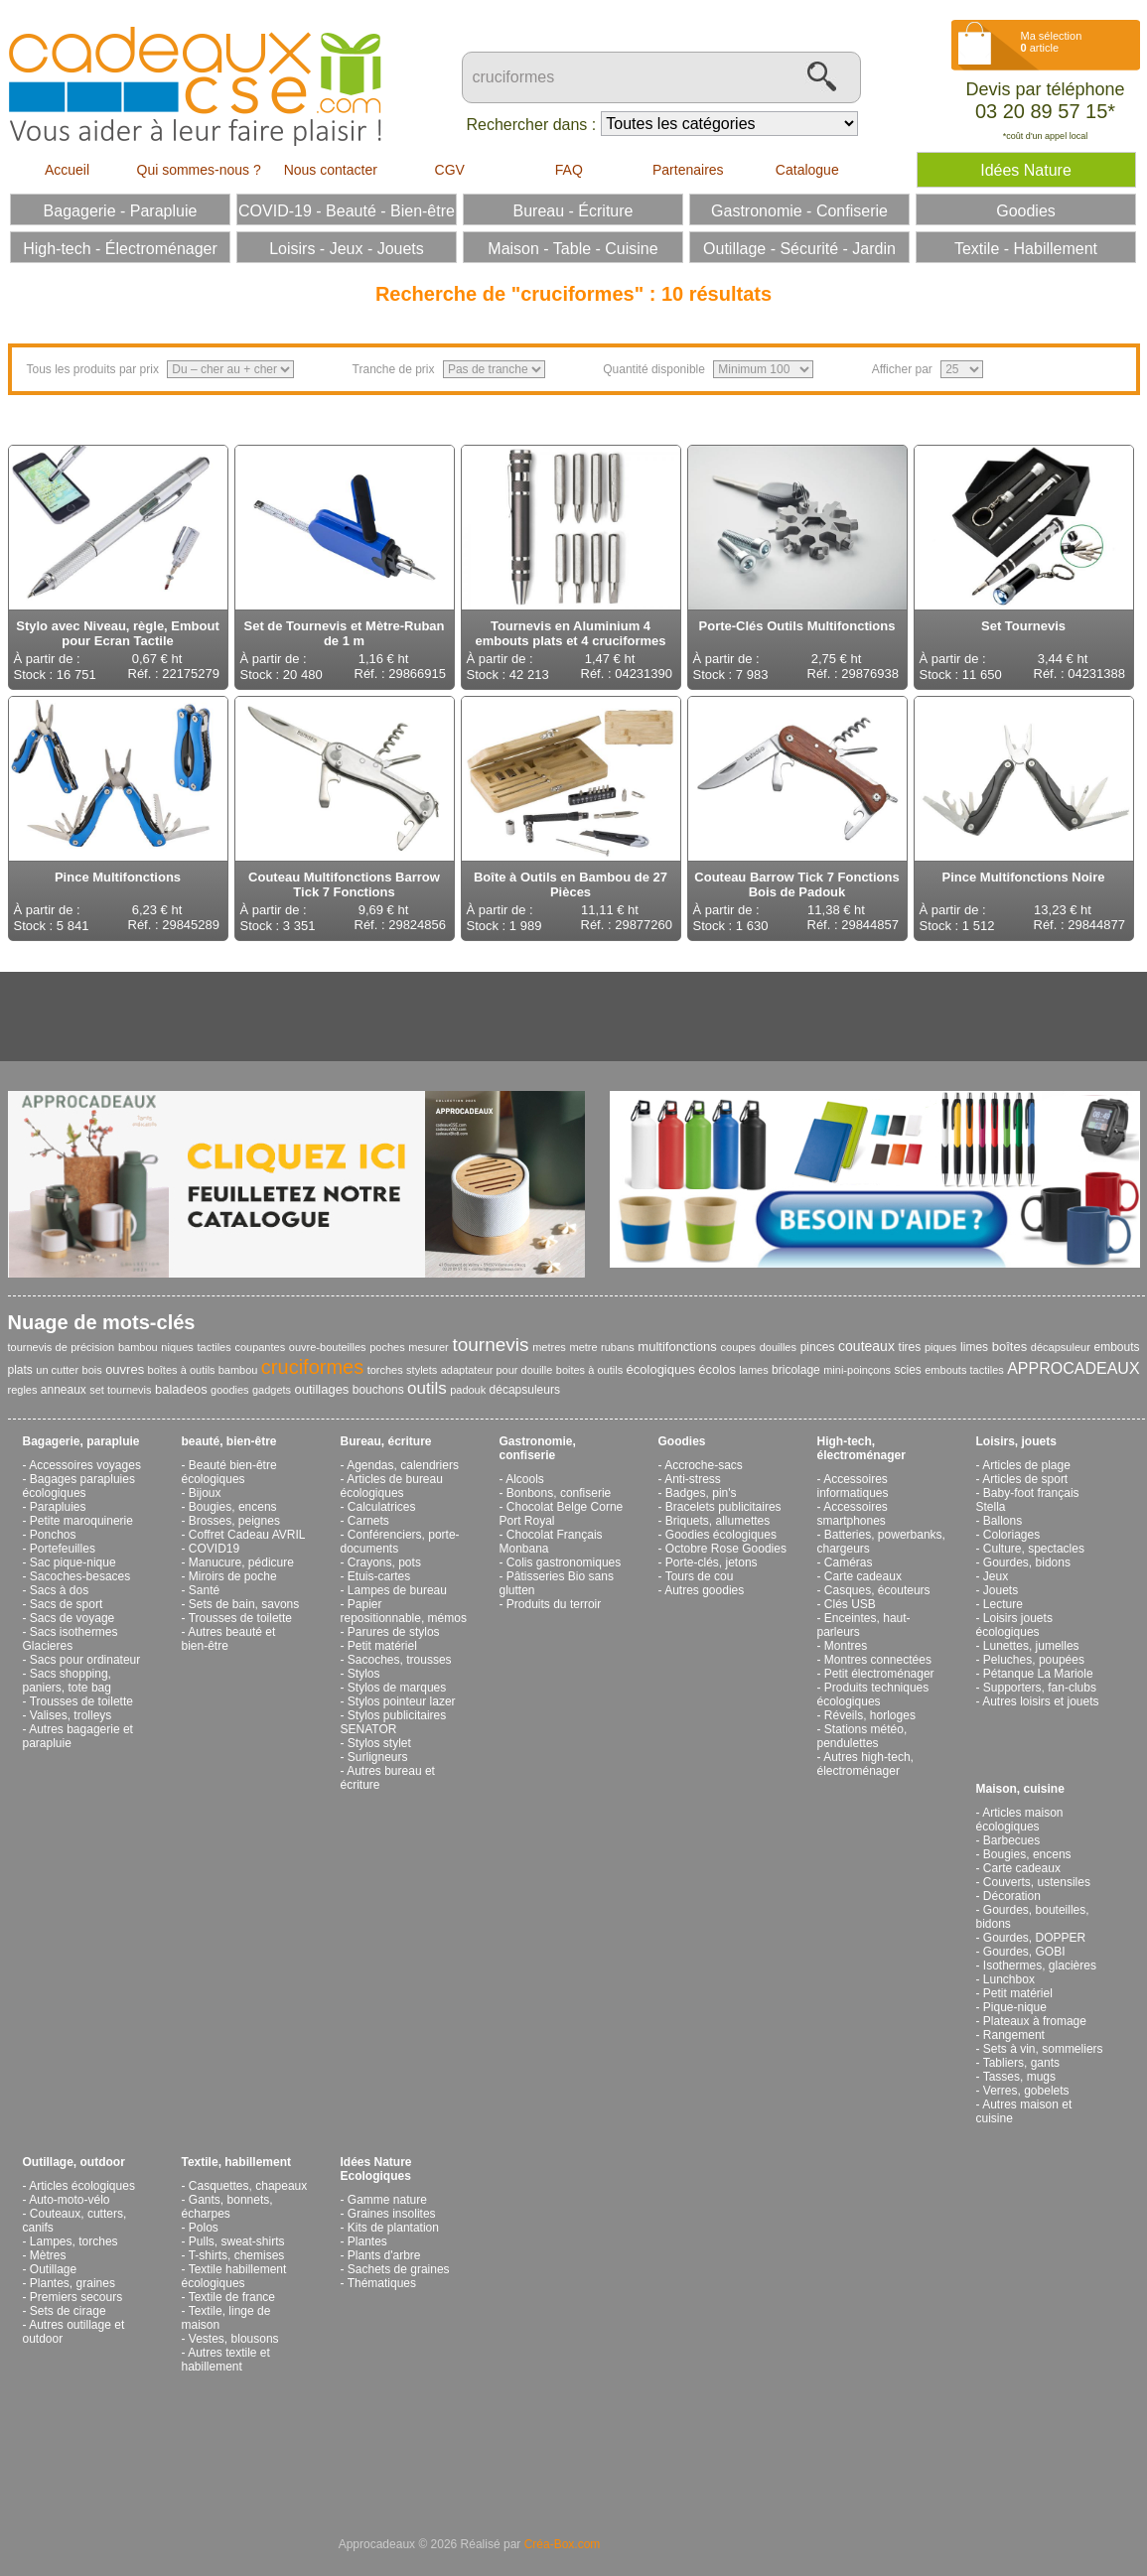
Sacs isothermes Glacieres (70, 1639)
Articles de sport (1025, 1479)
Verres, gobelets (1026, 2091)
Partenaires (688, 170)
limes (974, 1347)
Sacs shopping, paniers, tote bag (67, 1681)
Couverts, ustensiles (1036, 1882)
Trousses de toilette (81, 1701)
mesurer (428, 1347)
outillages (321, 1389)
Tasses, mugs (1019, 2077)
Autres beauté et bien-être (229, 1639)
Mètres (48, 2255)
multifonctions (677, 1346)
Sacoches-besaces (80, 1576)
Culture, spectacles (1033, 1549)
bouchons (378, 1390)
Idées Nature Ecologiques (376, 2169)
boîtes (1009, 1346)
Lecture (1003, 1604)
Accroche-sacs (703, 1465)
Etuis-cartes (379, 1576)
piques (940, 1347)
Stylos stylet (379, 1743)
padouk (468, 1390)
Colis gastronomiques (563, 1562)
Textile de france (232, 2297)
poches (386, 1347)
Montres (845, 1646)
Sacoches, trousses (400, 1660)
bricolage (796, 1370)
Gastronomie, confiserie (538, 1448)
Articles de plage (1026, 1465)
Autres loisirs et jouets (1040, 1701)
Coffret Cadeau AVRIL (247, 1535)
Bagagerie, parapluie (81, 1441)
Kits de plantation (393, 2228)
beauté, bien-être (229, 1441)
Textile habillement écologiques (234, 2276)
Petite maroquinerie (81, 1521)
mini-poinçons (857, 1370)
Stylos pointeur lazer (402, 1701)
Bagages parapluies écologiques (79, 1486)
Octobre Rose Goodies (726, 1549)
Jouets (1000, 1590)
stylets (421, 1370)
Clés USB (850, 1604)
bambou (138, 1347)
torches (385, 1370)
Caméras (848, 1562)
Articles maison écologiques (1020, 1819)
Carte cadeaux (863, 1576)
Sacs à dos (59, 1590)
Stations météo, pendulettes (862, 1736)
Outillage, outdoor (74, 2162)
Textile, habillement (236, 2162)
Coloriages (1011, 1535)
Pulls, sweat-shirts (237, 2241)
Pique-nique (1015, 2007)
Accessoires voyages (85, 1465)
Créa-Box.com (562, 2544)
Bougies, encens (233, 1507)
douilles (778, 1347)
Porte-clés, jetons (711, 1562)
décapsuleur (1060, 1347)
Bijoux (205, 1493)
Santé (204, 1590)
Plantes (367, 2241)
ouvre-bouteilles (327, 1347)
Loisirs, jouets (1016, 1441)
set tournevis (120, 1390)
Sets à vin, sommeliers (1043, 2049)
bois (92, 1370)
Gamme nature (387, 2200)
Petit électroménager (879, 1674)
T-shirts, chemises (237, 2255)
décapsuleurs (525, 1390)
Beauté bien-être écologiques (229, 1472)
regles (23, 1390)
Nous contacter (330, 170)
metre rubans (602, 1347)
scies (907, 1370)
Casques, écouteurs (877, 1590)
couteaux (866, 1346)
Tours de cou (699, 1576)
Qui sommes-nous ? (199, 170)
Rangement (1014, 2035)
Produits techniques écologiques (873, 1694)
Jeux (995, 1576)
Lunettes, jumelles (1031, 1646)
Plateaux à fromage (1034, 2021)
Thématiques (382, 2283)
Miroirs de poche (233, 1576)
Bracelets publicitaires (723, 1507)
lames (753, 1370)
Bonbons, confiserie (558, 1493)
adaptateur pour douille (497, 1370)
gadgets (271, 1390)
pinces (817, 1347)
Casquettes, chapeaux (248, 2186)
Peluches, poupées (1033, 1660)
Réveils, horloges (870, 1715)
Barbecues (1011, 1840)
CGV (450, 170)
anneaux (63, 1390)
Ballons (1002, 1521)
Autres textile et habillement (226, 2359)
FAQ (569, 170)
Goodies (682, 1441)
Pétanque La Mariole (1038, 1674)
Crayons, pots (384, 1562)
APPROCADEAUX (1073, 1368)
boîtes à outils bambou (203, 1370)
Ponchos (53, 1535)
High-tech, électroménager (861, 1448)
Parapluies (58, 1507)
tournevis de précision (61, 1347)
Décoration (1012, 1896)
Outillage (53, 2269)
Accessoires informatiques (853, 1486)
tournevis (490, 1344)
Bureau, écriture (386, 1441)
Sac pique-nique (73, 1562)
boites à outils (589, 1370)
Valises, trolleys (70, 1715)
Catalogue (807, 170)
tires (910, 1347)
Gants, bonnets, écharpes (227, 2207)
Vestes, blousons (234, 2339)
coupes (738, 1347)
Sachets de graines (399, 2269)
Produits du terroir (553, 1604)
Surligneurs (378, 1757)
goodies (230, 1390)
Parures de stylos (394, 1632)
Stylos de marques (397, 1688)
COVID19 (214, 1549)
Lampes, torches (74, 2241)
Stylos (364, 1674)
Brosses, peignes (234, 1521)
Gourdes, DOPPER (1034, 1938)
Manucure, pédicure (241, 1562)
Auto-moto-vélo (69, 2200)
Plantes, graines (72, 2283)
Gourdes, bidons (1027, 1562)
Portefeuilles (62, 1549)
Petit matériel (382, 1646)
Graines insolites (392, 2214)
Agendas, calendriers (403, 1465)
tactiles (213, 1347)
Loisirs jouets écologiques (1014, 1625)
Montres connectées (878, 1660)
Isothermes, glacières (1039, 1965)
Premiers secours (76, 2297)
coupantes (259, 1347)
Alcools (524, 1479)
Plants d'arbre (384, 2255)
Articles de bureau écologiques (392, 1486)
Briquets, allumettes (717, 1521)
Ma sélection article (1051, 42)
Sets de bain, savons (244, 1604)
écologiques (661, 1369)
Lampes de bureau (397, 1590)
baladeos (181, 1389)
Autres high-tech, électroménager (865, 1764)
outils (427, 1388)
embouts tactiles (964, 1370)
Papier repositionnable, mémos (404, 1611)
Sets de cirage (68, 2311)
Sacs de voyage (72, 1618)
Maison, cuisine (1020, 1789)
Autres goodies (704, 1590)
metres (549, 1347)
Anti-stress (692, 1479)
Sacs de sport (66, 1604)
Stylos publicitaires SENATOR (394, 1722)
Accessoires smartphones (852, 1514)
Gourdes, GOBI (1024, 1952)
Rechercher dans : (532, 124)
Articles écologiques (82, 2186)
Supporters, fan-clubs (1039, 1688)
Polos (203, 2228)
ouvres (124, 1369)
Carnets (368, 1521)
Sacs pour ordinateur (85, 1660)
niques (177, 1347)
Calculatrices (382, 1507)
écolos (717, 1369)
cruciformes (312, 1367)
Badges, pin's (701, 1493)
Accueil (67, 170)
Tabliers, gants (1021, 2063)
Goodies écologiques (721, 1535)
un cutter (57, 1370)
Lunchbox (1009, 1979)
